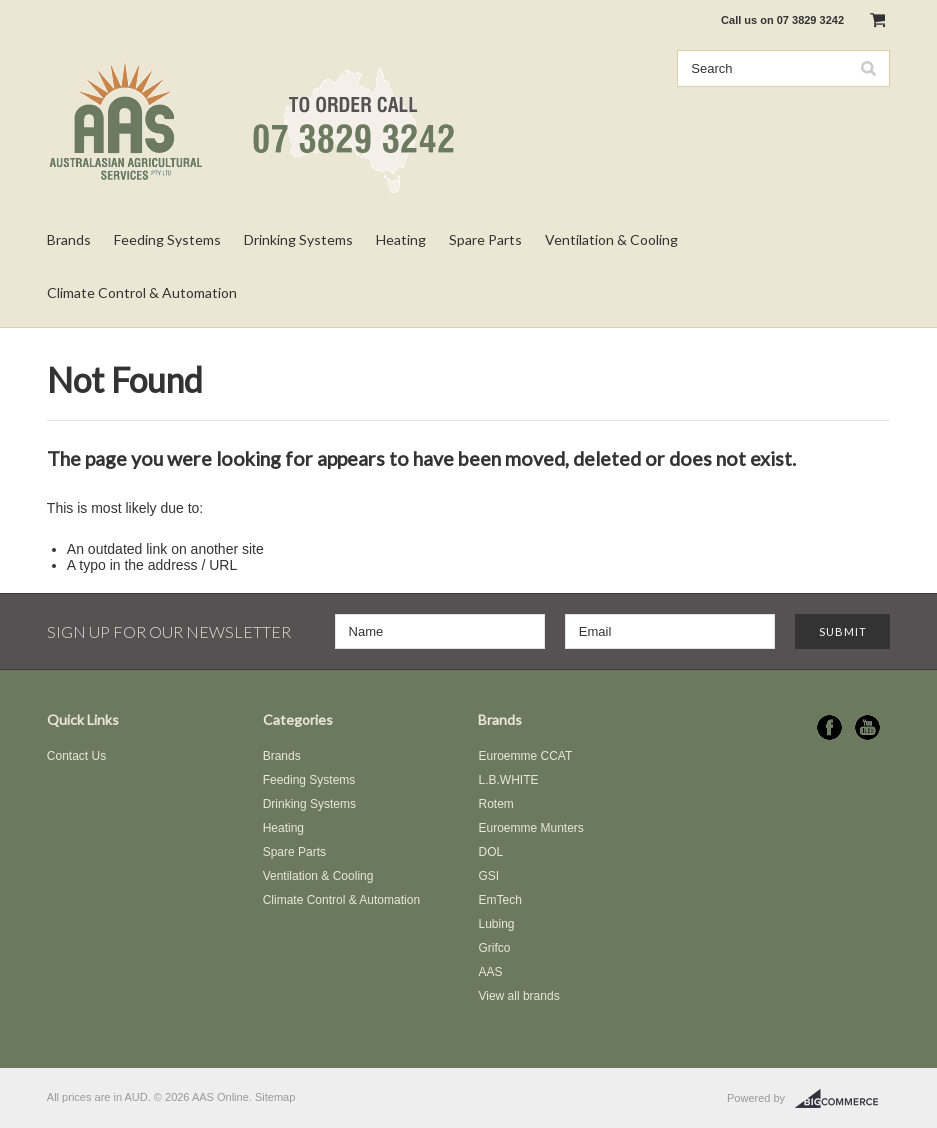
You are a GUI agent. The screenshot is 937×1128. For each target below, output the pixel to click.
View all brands (518, 996)
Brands (69, 239)
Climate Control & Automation (142, 292)
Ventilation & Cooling (611, 239)
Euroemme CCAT (525, 756)
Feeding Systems (167, 239)
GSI (488, 876)
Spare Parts (485, 239)
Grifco (494, 948)
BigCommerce (842, 1099)
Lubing (496, 924)
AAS (490, 972)
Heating (401, 239)
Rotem (495, 804)
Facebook (829, 727)
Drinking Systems (298, 239)
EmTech (499, 900)
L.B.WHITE (508, 780)
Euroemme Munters (530, 828)
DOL (490, 852)
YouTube (867, 727)
